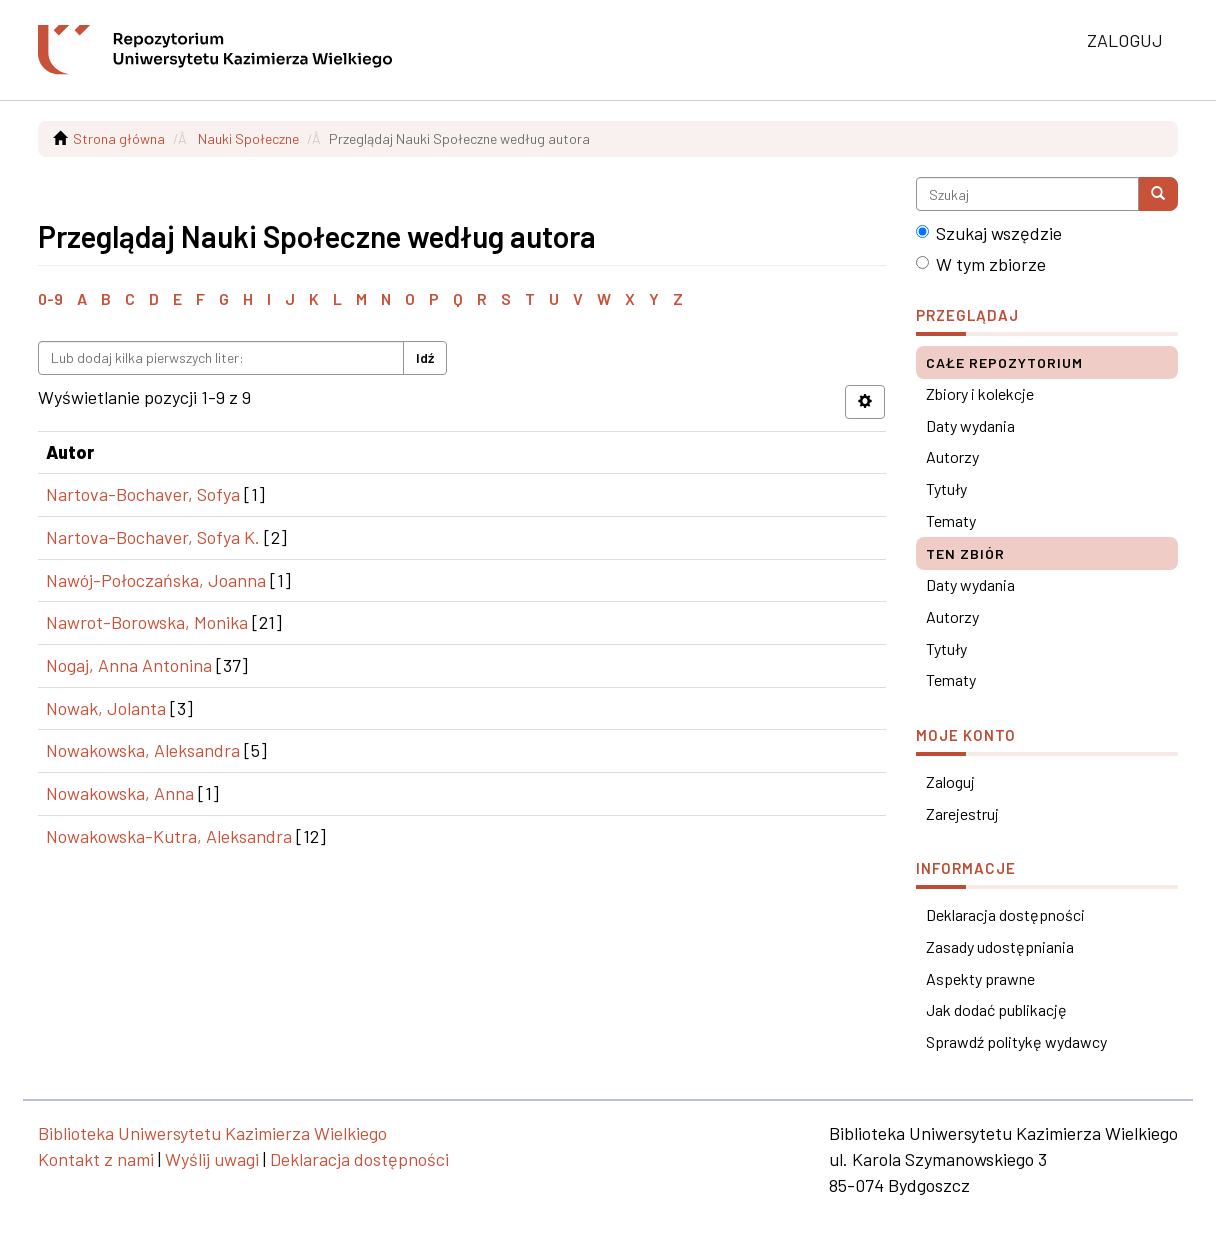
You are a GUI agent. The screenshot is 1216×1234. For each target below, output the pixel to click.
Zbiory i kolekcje (980, 393)
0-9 (50, 298)
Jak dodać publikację (996, 1009)
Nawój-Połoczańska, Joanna (156, 580)
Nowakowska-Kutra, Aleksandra (169, 836)
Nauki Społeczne (248, 138)
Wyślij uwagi (212, 1159)
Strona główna (119, 138)
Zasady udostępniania (1000, 946)
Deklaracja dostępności (1005, 914)
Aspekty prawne (980, 978)
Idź (425, 357)
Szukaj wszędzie (989, 233)
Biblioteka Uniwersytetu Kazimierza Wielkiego (212, 1133)
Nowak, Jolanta (106, 708)
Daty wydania (970, 425)
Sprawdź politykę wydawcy (1016, 1041)
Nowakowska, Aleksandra (143, 750)
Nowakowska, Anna (120, 793)
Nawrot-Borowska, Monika (147, 622)
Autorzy (952, 456)
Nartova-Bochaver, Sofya (143, 494)
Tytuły (946, 488)
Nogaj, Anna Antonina (129, 665)
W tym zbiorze (981, 264)
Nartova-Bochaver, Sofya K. (153, 537)
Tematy (951, 520)
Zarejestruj (962, 813)
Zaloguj (950, 781)
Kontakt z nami (96, 1159)
